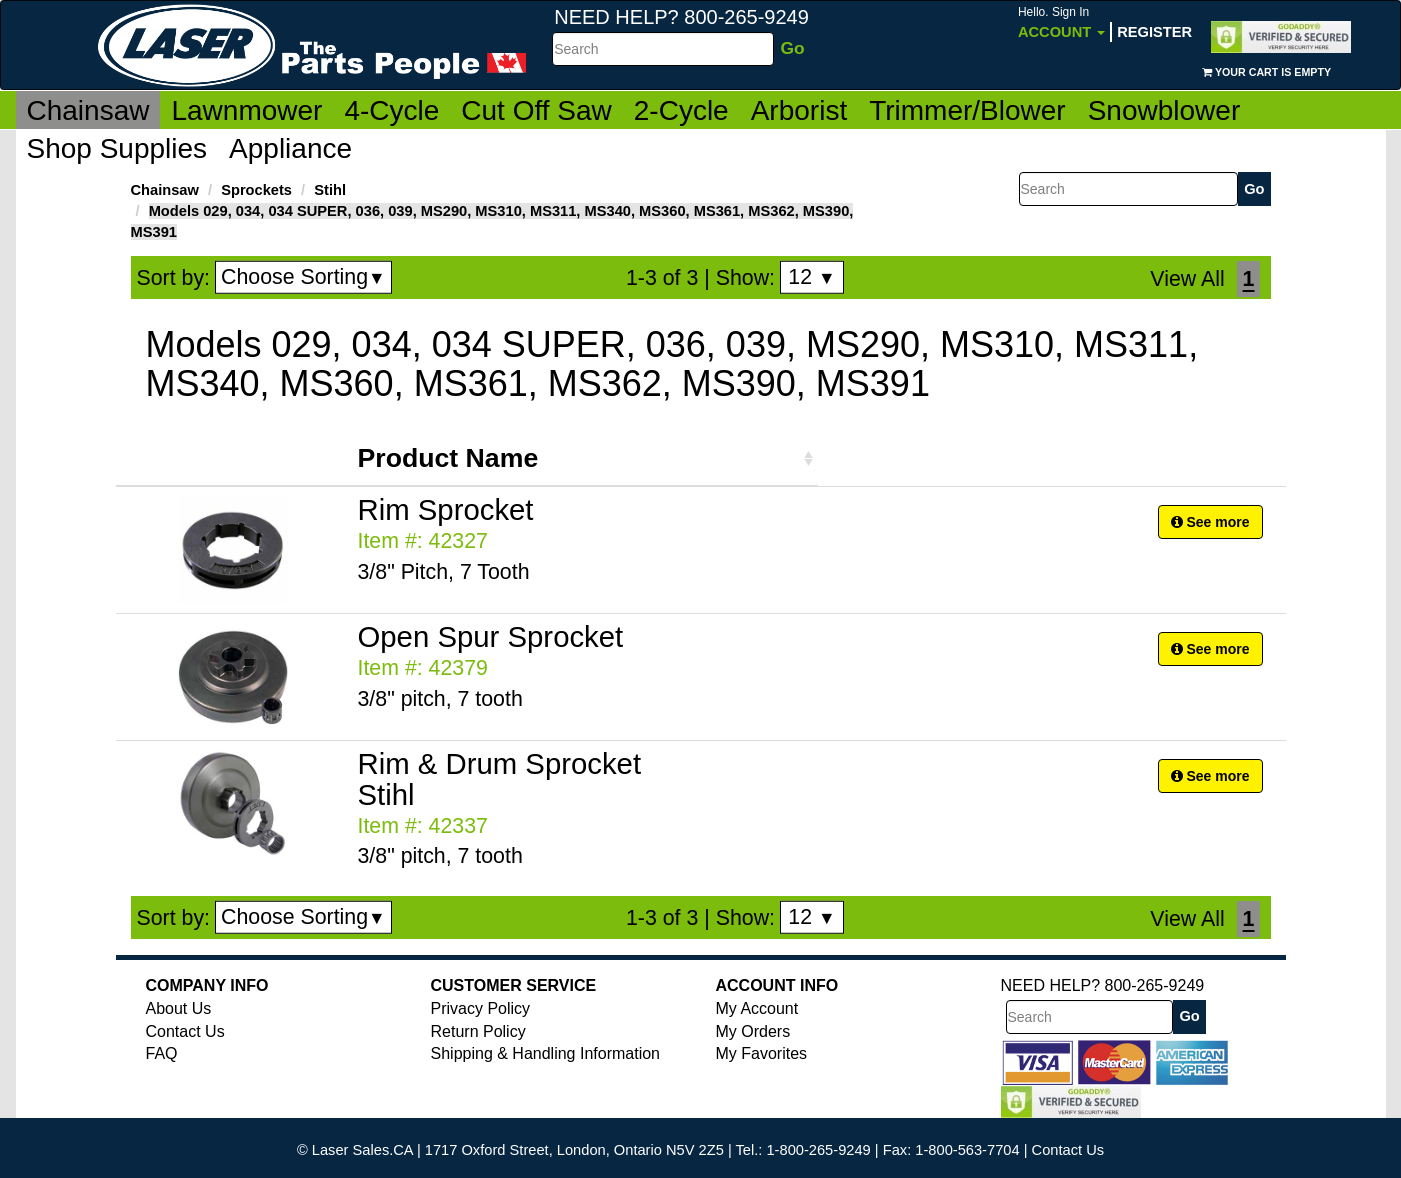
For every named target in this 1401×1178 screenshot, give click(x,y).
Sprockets (256, 190)
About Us (179, 1008)
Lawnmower (246, 110)
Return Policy (478, 1031)
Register (1154, 32)
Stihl (330, 190)
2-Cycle (681, 110)
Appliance (290, 148)
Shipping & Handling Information (545, 1053)
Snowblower (1164, 110)
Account (1061, 22)
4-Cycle (391, 110)
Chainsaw (88, 110)
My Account (757, 1008)
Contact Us (185, 1031)
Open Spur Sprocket (491, 636)
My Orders (753, 1031)
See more (1210, 522)
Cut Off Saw (536, 110)
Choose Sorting (303, 277)
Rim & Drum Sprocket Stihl (500, 779)
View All (1187, 279)
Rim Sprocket (446, 509)
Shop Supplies (117, 148)
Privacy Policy (481, 1008)
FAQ (162, 1053)
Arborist (799, 110)
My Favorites (762, 1053)
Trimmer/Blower (967, 110)
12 (811, 277)
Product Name (448, 458)
